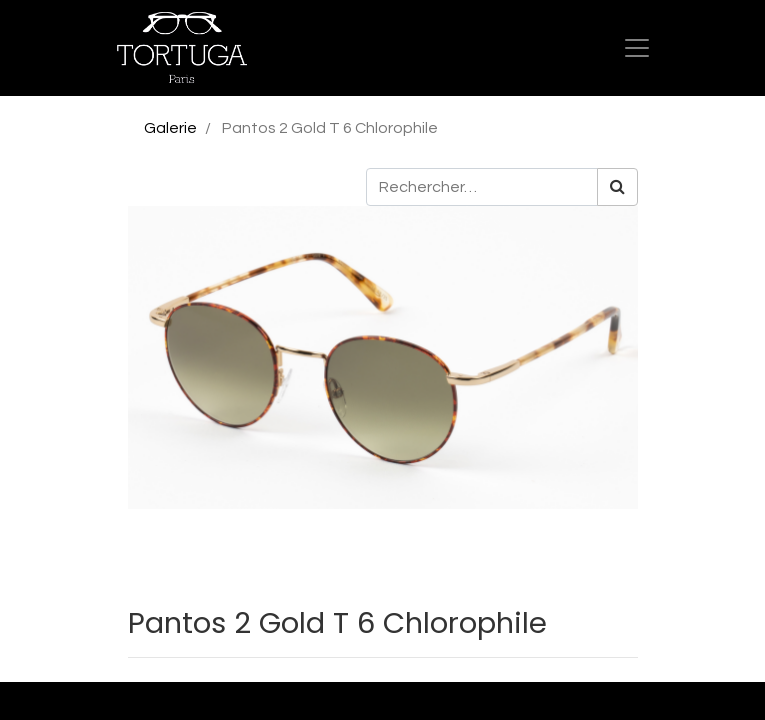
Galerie (170, 128)
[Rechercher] (617, 187)
